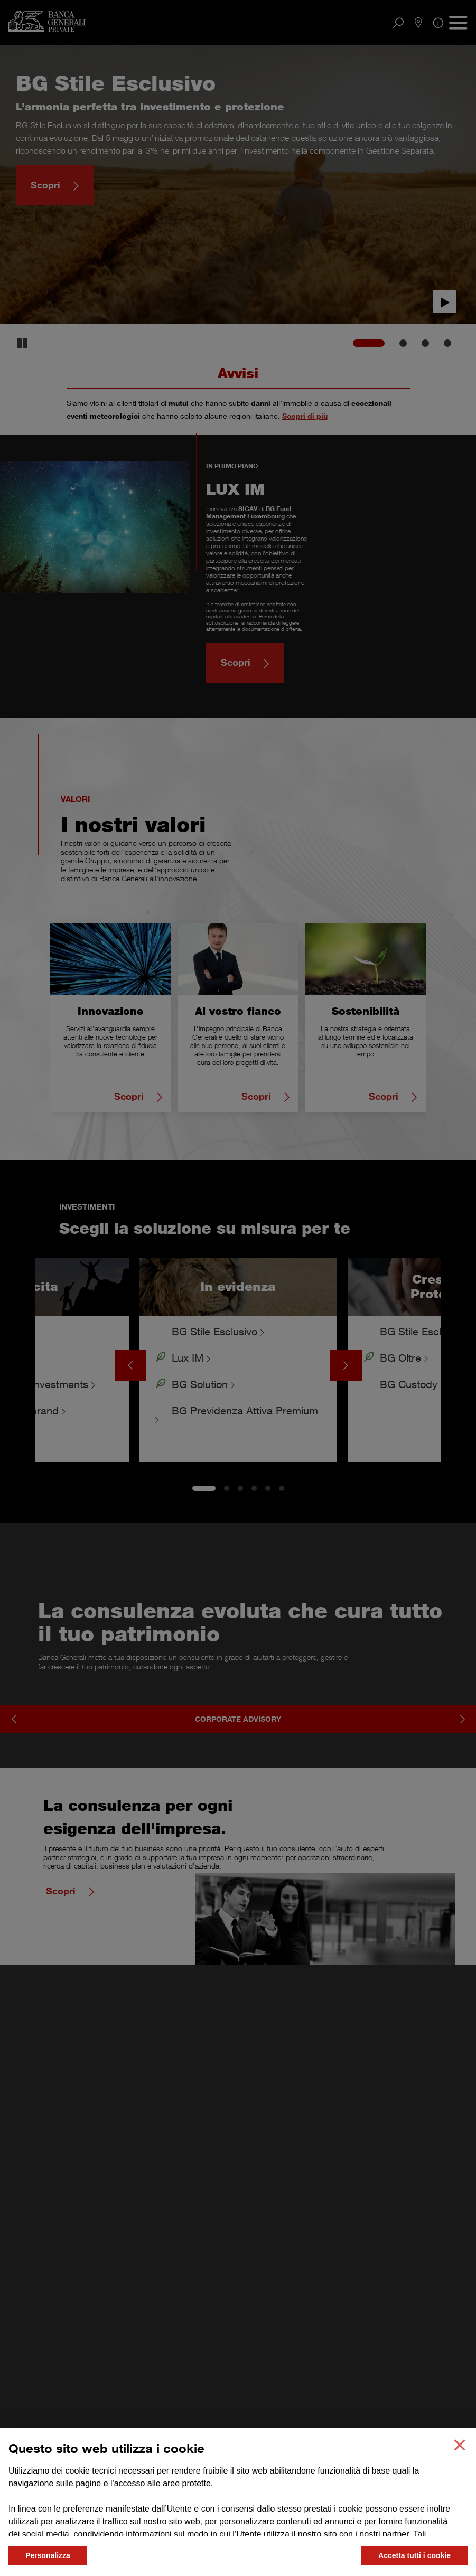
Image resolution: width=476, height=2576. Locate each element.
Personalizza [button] (47, 2555)
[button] (460, 2445)
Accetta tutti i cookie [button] (414, 2555)
